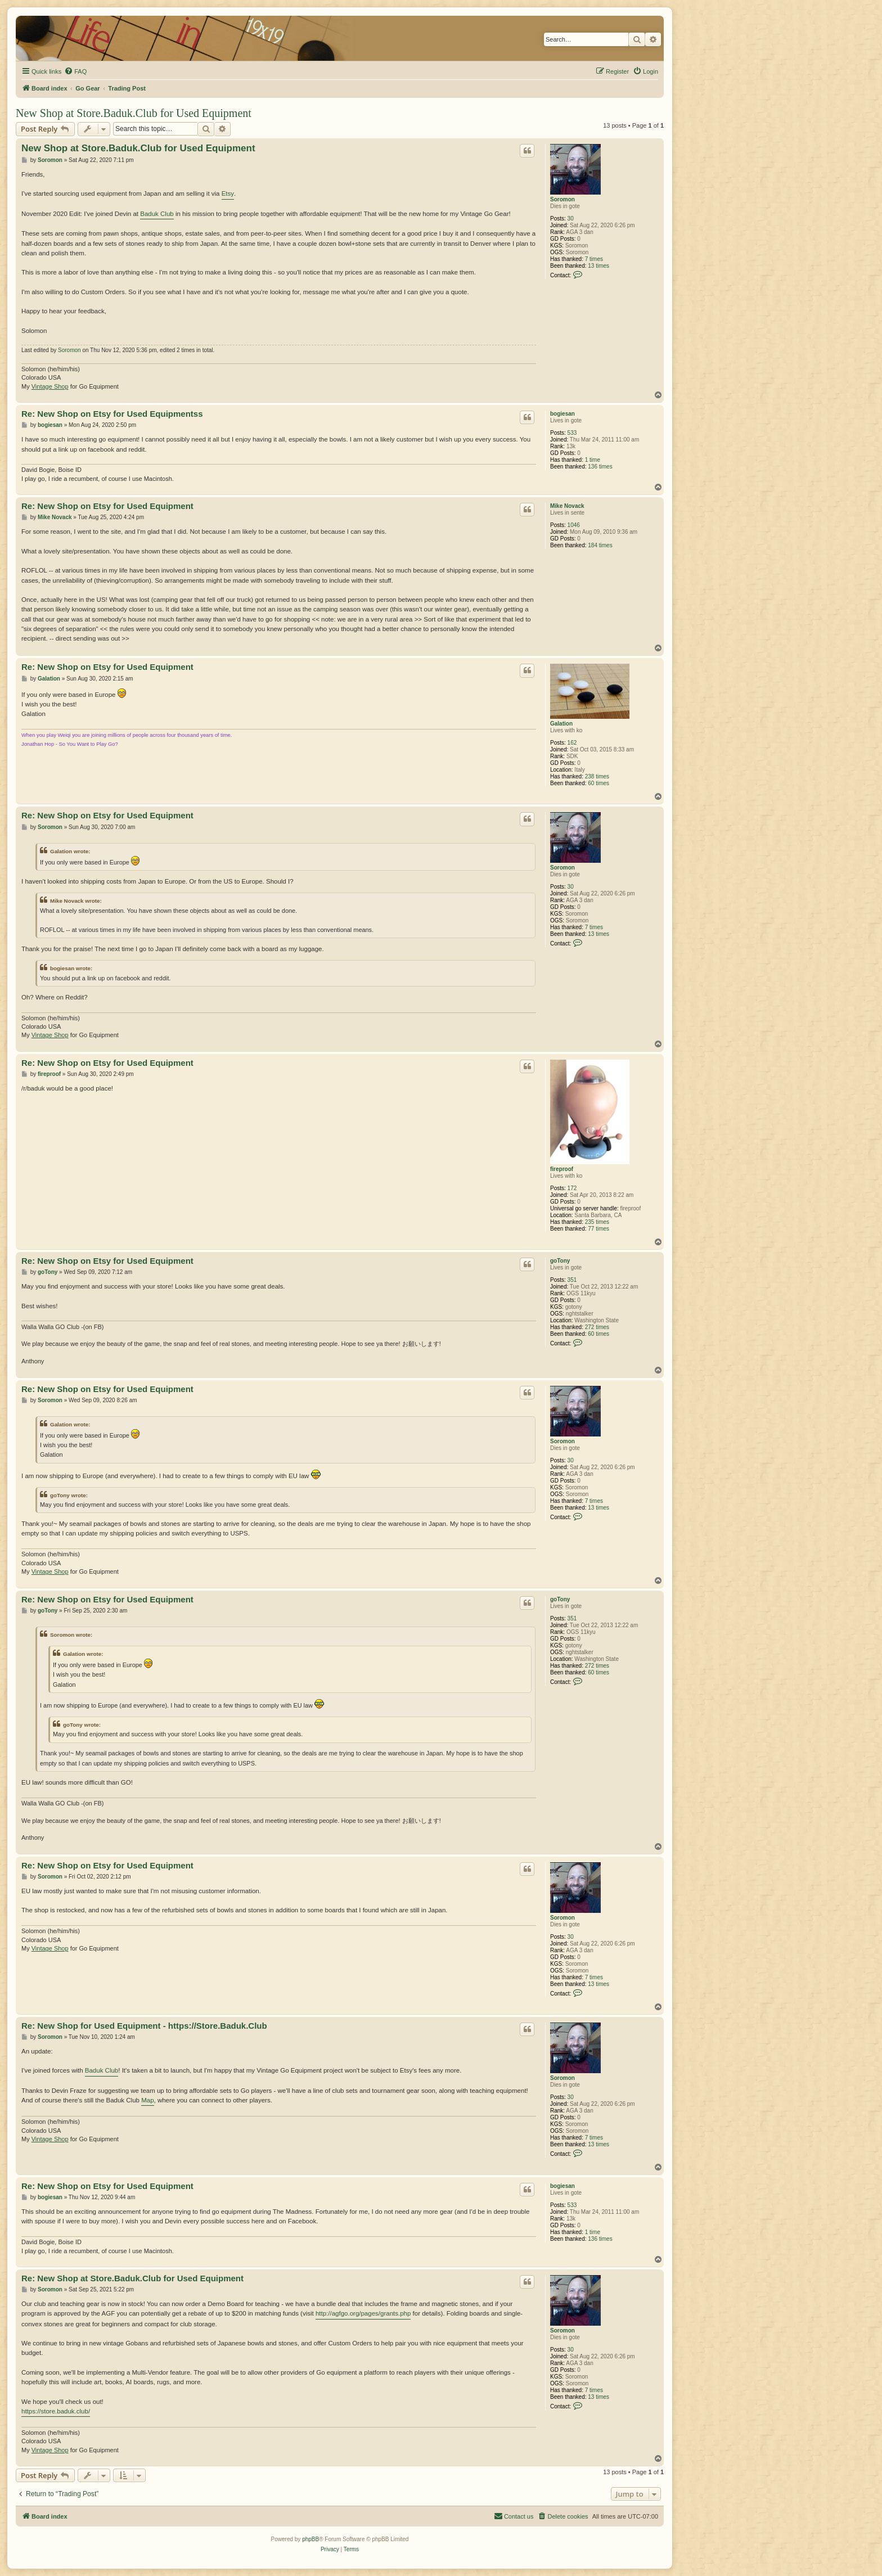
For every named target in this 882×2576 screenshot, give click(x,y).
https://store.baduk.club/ (55, 2411)
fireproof (561, 1169)
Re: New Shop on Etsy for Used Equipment (107, 506)
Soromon (562, 199)
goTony (560, 1261)
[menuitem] (75, 71)
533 (572, 433)
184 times (600, 545)
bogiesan (562, 414)
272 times (597, 1327)
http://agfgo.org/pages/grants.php (363, 2313)
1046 (574, 525)
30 (571, 218)
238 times (597, 776)
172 (572, 1188)
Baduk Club (156, 213)
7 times (594, 259)
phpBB (310, 2539)
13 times (598, 266)
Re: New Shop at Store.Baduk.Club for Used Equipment (132, 2278)
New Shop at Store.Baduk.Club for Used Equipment (133, 113)
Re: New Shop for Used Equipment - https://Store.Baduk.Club (144, 2025)
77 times (598, 1229)
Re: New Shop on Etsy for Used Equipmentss (112, 413)
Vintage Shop (50, 386)
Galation (561, 723)
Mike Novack (567, 506)
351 (572, 1280)
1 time (592, 460)
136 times (600, 466)
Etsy (228, 193)
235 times (597, 1222)
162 (572, 743)
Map (147, 2100)
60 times (598, 783)
